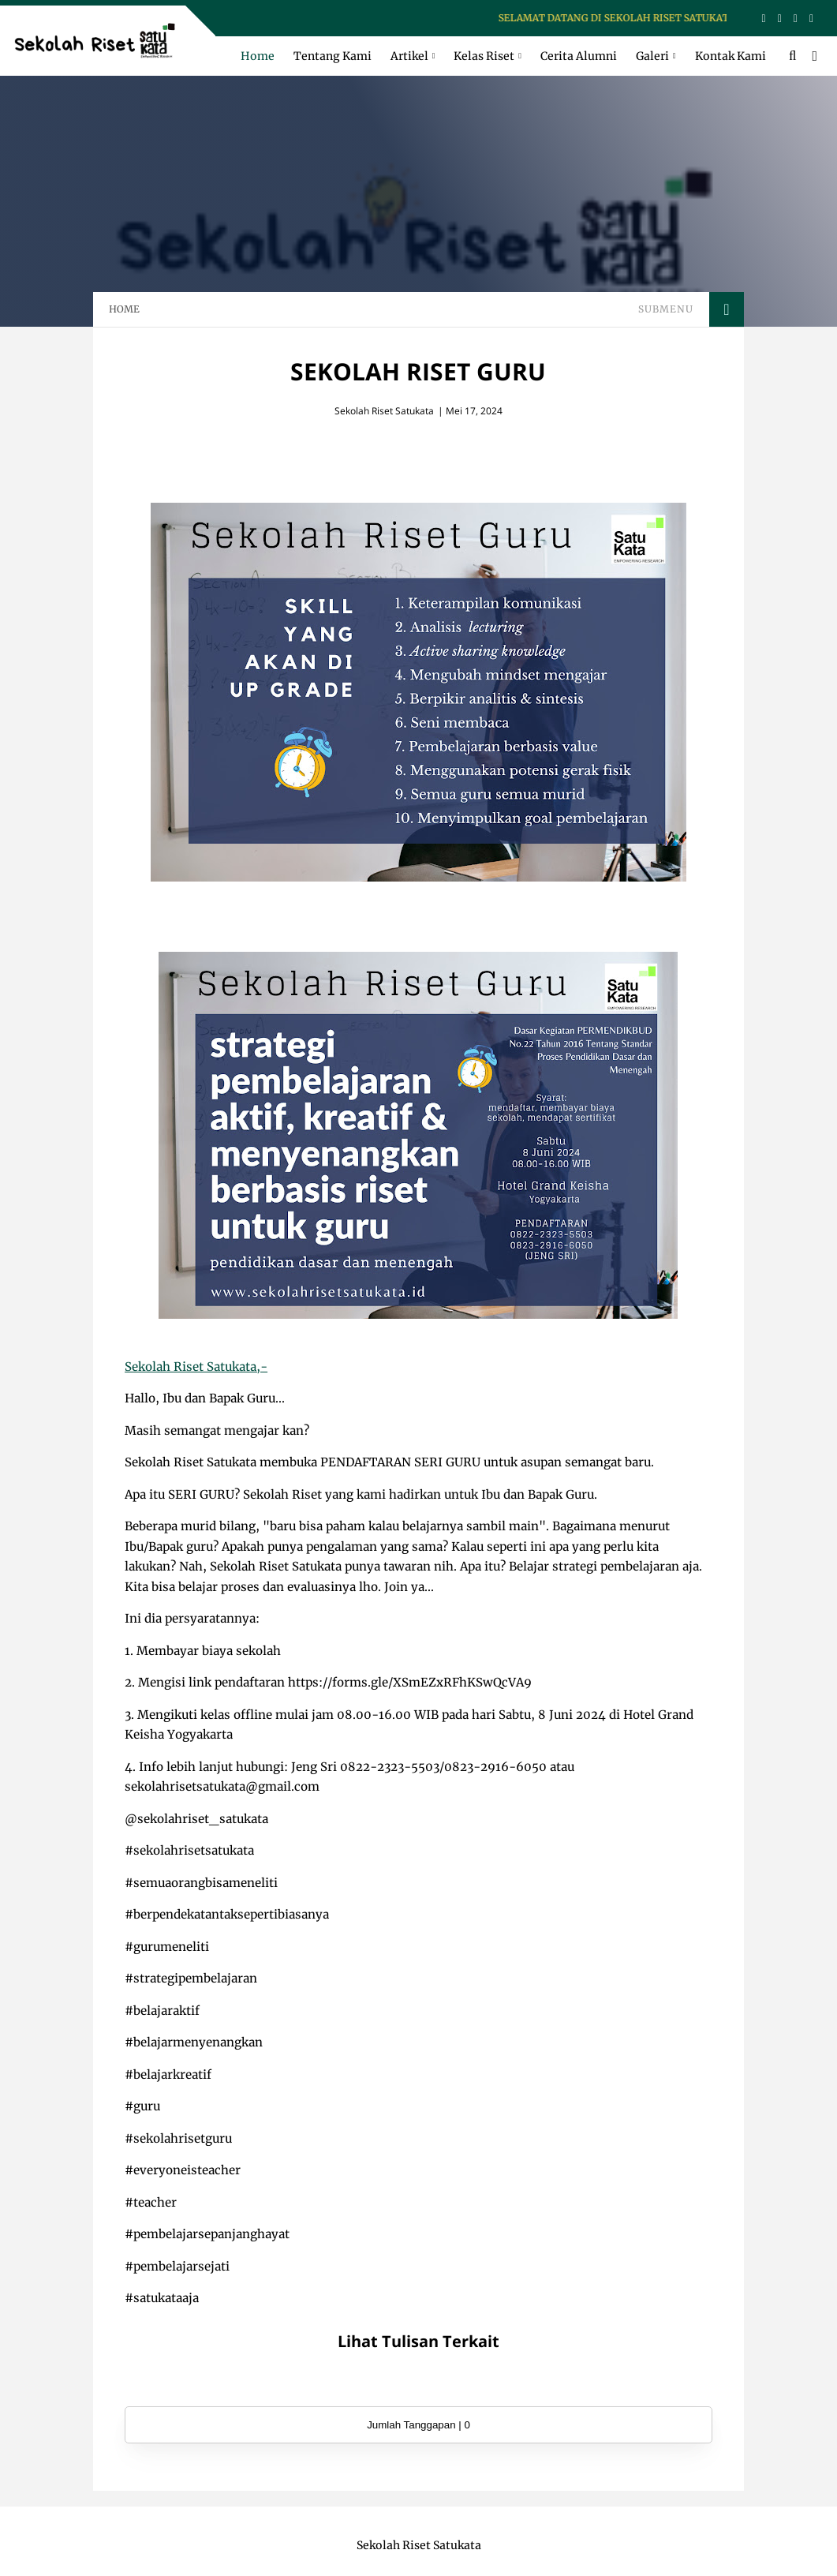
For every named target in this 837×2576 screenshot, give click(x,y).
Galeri (652, 56)
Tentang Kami (332, 56)
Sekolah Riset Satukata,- (196, 1366)
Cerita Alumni (578, 56)
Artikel (409, 56)
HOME (124, 309)
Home (258, 56)
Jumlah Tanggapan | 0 (418, 2425)
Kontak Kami (730, 56)
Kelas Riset (484, 56)
